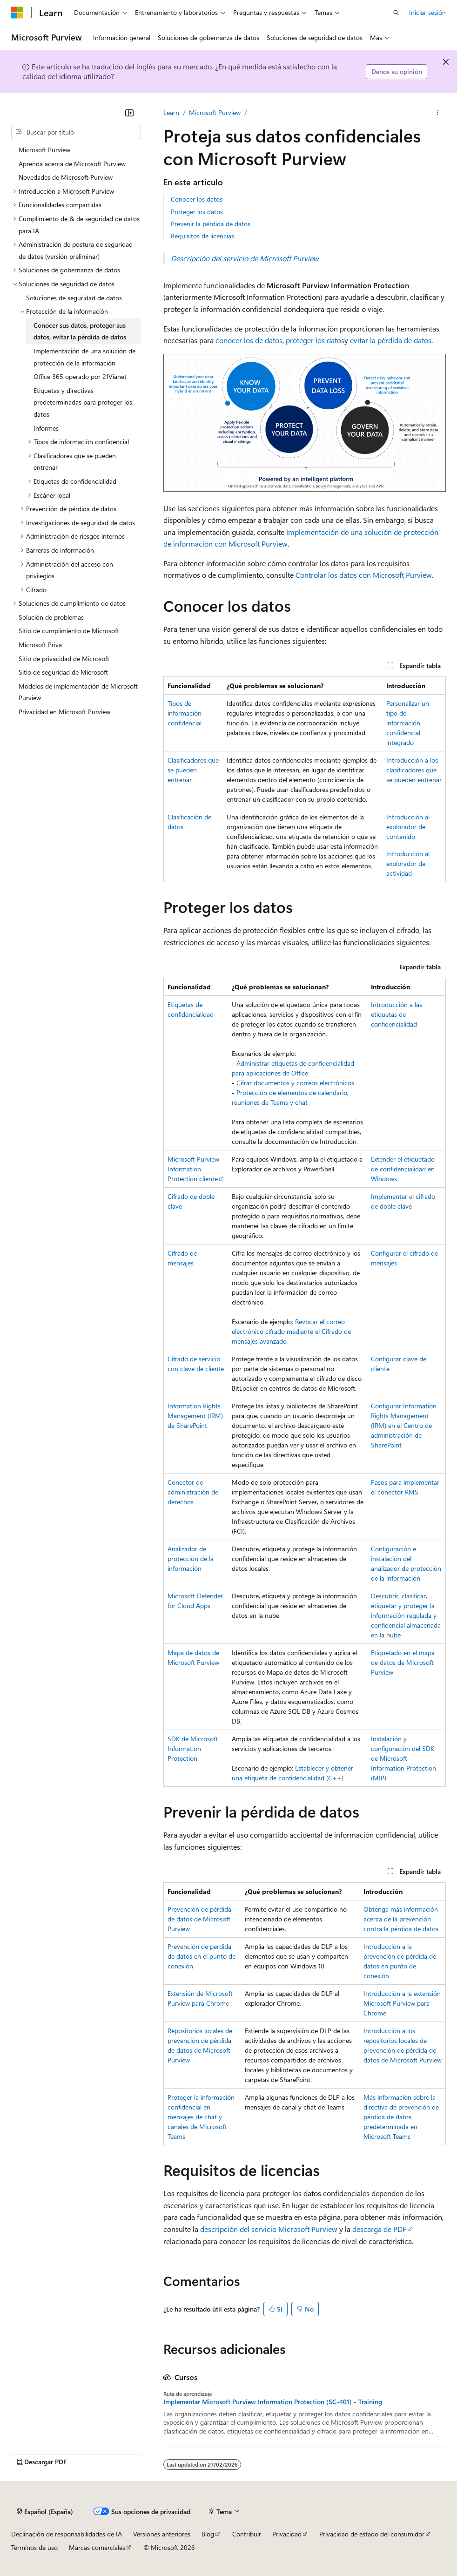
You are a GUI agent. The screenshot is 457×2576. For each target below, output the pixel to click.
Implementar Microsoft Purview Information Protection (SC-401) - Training (272, 2402)
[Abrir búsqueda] (396, 12)
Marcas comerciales (97, 2547)
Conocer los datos (196, 199)
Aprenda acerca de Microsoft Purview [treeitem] (72, 163)
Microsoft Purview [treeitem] (44, 149)
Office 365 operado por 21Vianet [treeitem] (80, 376)
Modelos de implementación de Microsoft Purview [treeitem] (78, 692)
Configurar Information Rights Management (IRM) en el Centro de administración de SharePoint (404, 1425)
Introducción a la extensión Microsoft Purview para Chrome (402, 2003)
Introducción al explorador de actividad (408, 863)
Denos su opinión (396, 71)
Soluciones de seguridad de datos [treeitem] (74, 297)
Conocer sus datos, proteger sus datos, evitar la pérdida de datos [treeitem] (80, 331)
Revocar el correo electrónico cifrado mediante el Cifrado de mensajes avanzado (291, 1331)
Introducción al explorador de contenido (408, 826)
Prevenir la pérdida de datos (210, 223)
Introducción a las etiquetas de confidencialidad (396, 1014)
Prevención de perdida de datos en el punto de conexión (201, 1956)
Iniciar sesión (427, 12)
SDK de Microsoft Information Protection (193, 1748)
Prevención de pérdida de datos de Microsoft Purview (199, 1919)
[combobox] (76, 132)
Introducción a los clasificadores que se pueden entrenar (414, 770)
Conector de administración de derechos (193, 1492)
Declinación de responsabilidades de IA (66, 2533)
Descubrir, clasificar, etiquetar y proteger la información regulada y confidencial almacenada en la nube (406, 1615)
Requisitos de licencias (202, 235)
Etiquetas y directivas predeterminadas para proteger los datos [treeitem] (83, 402)
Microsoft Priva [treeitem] (40, 644)
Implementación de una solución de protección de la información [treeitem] (84, 356)
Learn (171, 112)
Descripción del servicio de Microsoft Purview (245, 258)
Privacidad (287, 2533)
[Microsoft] (17, 13)
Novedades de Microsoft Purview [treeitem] (66, 177)
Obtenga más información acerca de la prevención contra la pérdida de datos (400, 1919)
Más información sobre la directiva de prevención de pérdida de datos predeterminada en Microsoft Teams (401, 2117)
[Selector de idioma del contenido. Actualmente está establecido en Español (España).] (45, 2511)
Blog (208, 2533)
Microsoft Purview (215, 112)
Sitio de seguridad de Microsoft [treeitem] (63, 672)
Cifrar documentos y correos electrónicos (295, 1082)
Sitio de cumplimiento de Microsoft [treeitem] (69, 630)
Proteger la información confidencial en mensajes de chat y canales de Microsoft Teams (201, 2117)
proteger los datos (315, 340)
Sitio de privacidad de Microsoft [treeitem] (64, 658)
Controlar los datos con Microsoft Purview (364, 575)
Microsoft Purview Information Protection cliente (193, 1169)
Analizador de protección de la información (191, 1558)
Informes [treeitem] (46, 428)
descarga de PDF (379, 2229)
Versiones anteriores (161, 2533)
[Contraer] (129, 112)
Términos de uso (34, 2547)
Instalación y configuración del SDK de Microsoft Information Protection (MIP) (403, 1758)
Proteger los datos (197, 211)
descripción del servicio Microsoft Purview (268, 2229)
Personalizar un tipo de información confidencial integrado (407, 723)
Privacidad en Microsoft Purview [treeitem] (64, 711)
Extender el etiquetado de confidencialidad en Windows (403, 1169)
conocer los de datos (248, 340)
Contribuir (246, 2533)
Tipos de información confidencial (185, 713)
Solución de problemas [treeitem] (51, 617)
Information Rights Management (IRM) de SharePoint (195, 1415)
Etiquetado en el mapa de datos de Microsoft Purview (403, 1662)
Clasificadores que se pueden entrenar (193, 770)
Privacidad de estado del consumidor (371, 2533)
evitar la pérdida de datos (390, 340)
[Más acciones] (438, 112)
